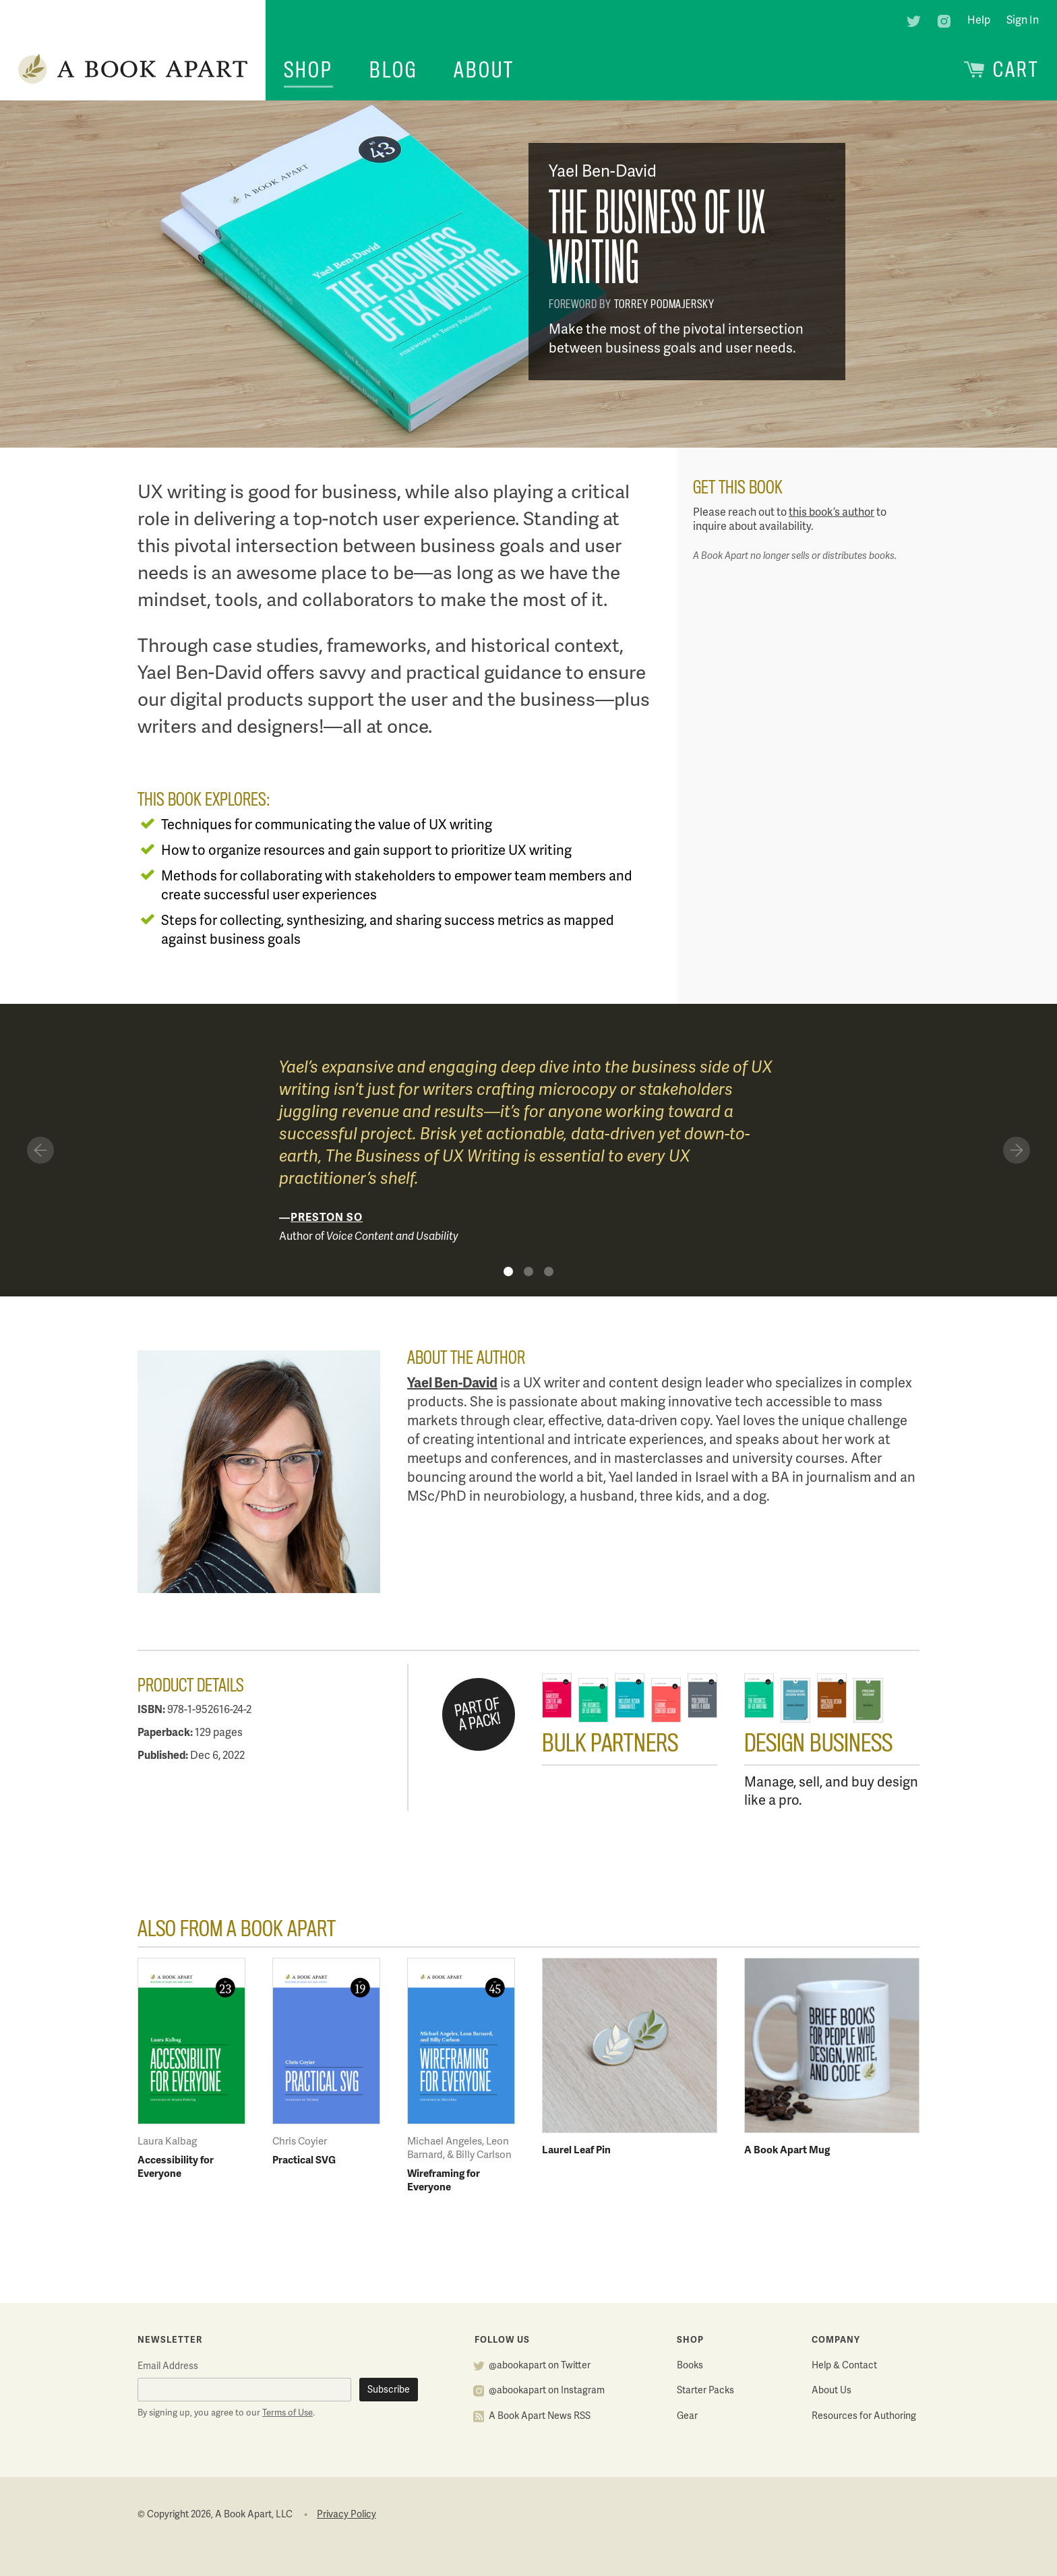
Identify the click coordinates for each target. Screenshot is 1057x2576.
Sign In (1022, 21)
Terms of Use (287, 2413)
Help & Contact (844, 2366)
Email (168, 2366)
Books (690, 2366)
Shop (308, 70)
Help (978, 21)
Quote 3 (548, 1271)
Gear (687, 2416)
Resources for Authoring (864, 2416)
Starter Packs (705, 2391)
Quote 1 (508, 1271)
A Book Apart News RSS (540, 2416)
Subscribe (388, 2390)
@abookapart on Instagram (547, 2391)
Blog (393, 70)
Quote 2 (528, 1271)
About (484, 70)
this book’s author (831, 513)
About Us (831, 2391)
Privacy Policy (346, 2515)
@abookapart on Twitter (540, 2366)
